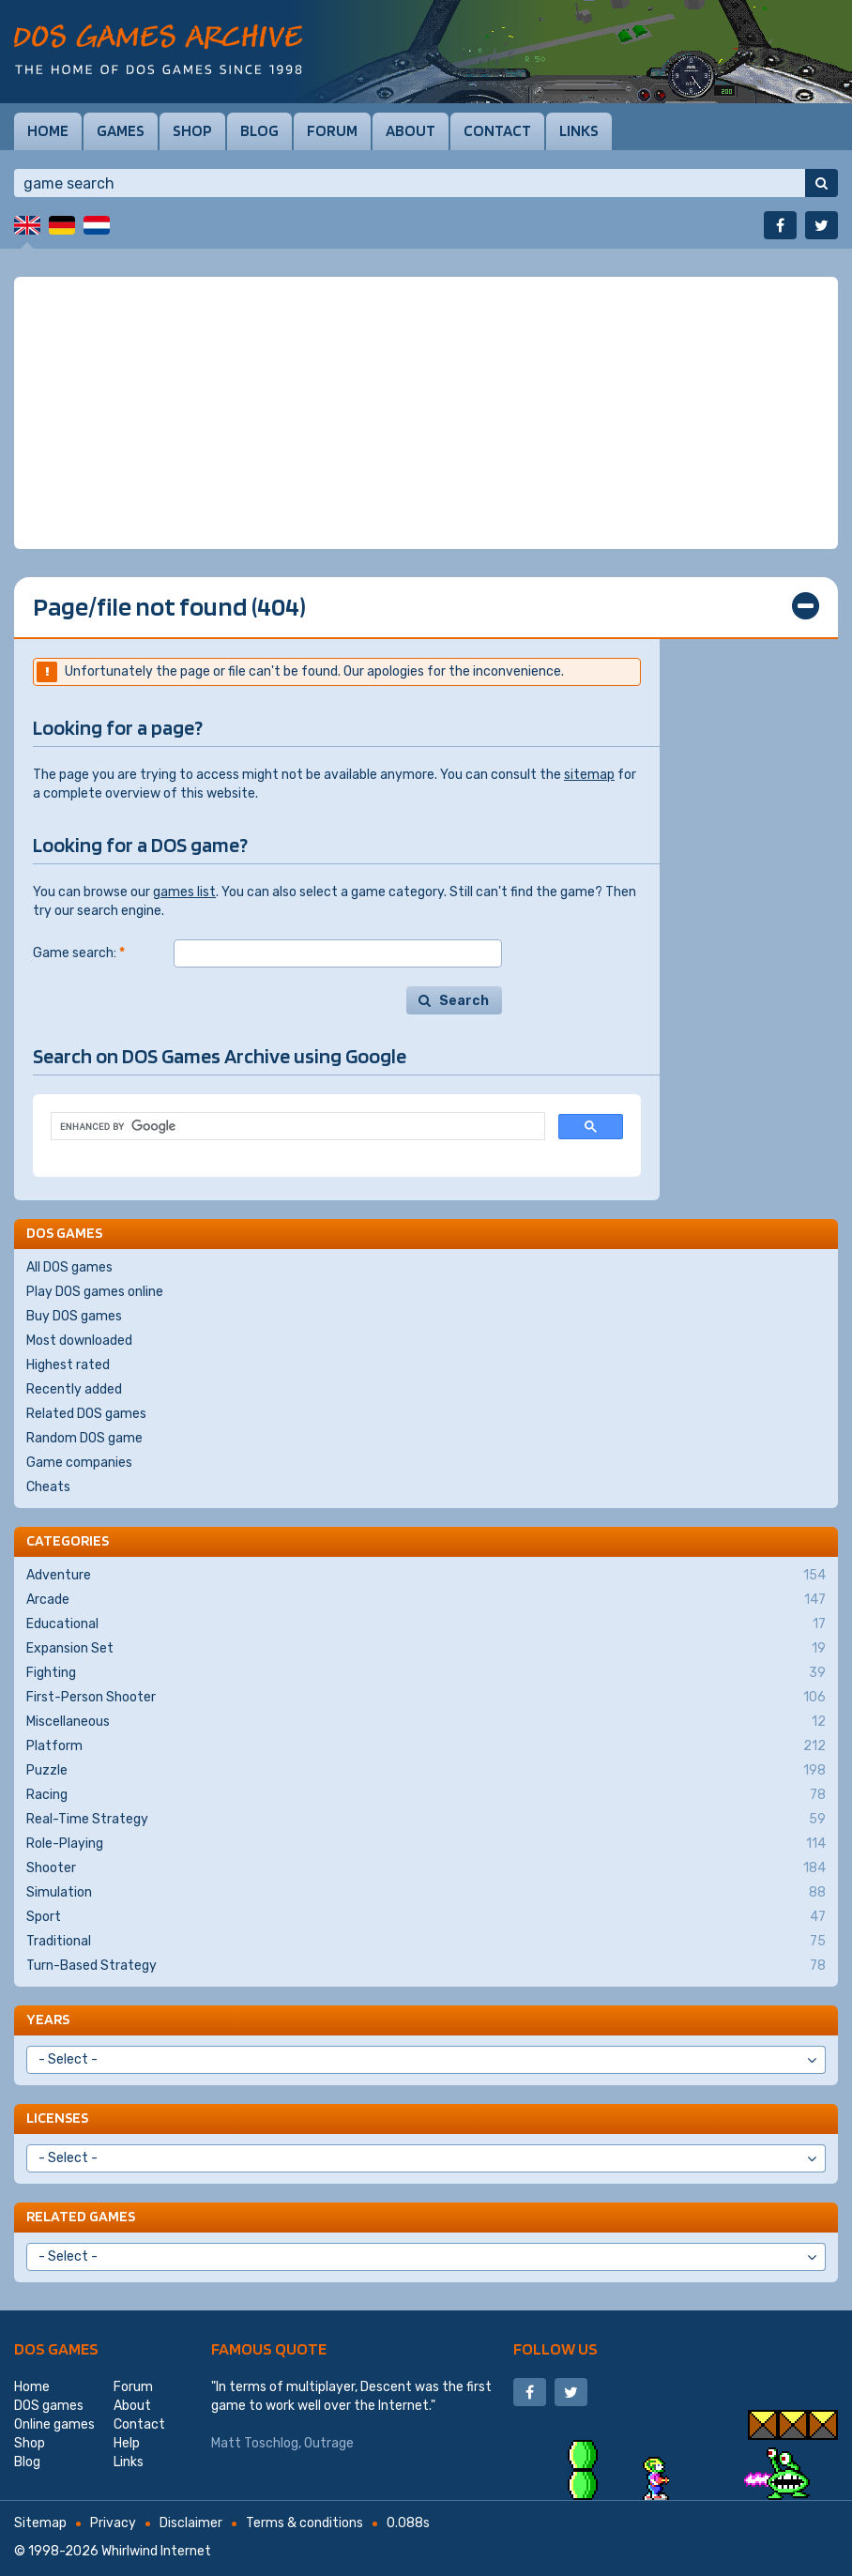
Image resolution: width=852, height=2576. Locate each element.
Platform (426, 1746)
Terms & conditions (304, 2523)
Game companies (79, 1463)
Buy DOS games (74, 1316)
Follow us (555, 2348)
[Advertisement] (426, 413)
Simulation (426, 1892)
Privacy (113, 2523)
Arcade (426, 1600)
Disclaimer (191, 2523)
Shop (192, 130)
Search (464, 1001)
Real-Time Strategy (426, 1819)
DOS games (56, 2348)
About (410, 130)
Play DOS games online (94, 1292)
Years (47, 2019)
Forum (332, 130)
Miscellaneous (426, 1722)
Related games (80, 2216)
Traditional (426, 1941)
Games (121, 130)
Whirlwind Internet (156, 2551)
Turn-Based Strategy (426, 1966)
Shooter (426, 1868)
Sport (426, 1917)
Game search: (79, 953)
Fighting (426, 1673)
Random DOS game (84, 1438)
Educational (426, 1624)
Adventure (426, 1575)
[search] (296, 1127)
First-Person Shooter (426, 1697)
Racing (426, 1795)
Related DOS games (86, 1414)
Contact (497, 130)
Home (47, 130)
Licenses (57, 2117)
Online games (54, 2424)
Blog (259, 130)
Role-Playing (426, 1844)
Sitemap (40, 2523)
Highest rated (68, 1365)
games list (184, 892)
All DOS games (69, 1267)
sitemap (589, 775)
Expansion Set (426, 1648)
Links (579, 130)
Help (127, 2443)
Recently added (74, 1389)
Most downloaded (79, 1341)
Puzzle (426, 1770)
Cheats (48, 1487)
